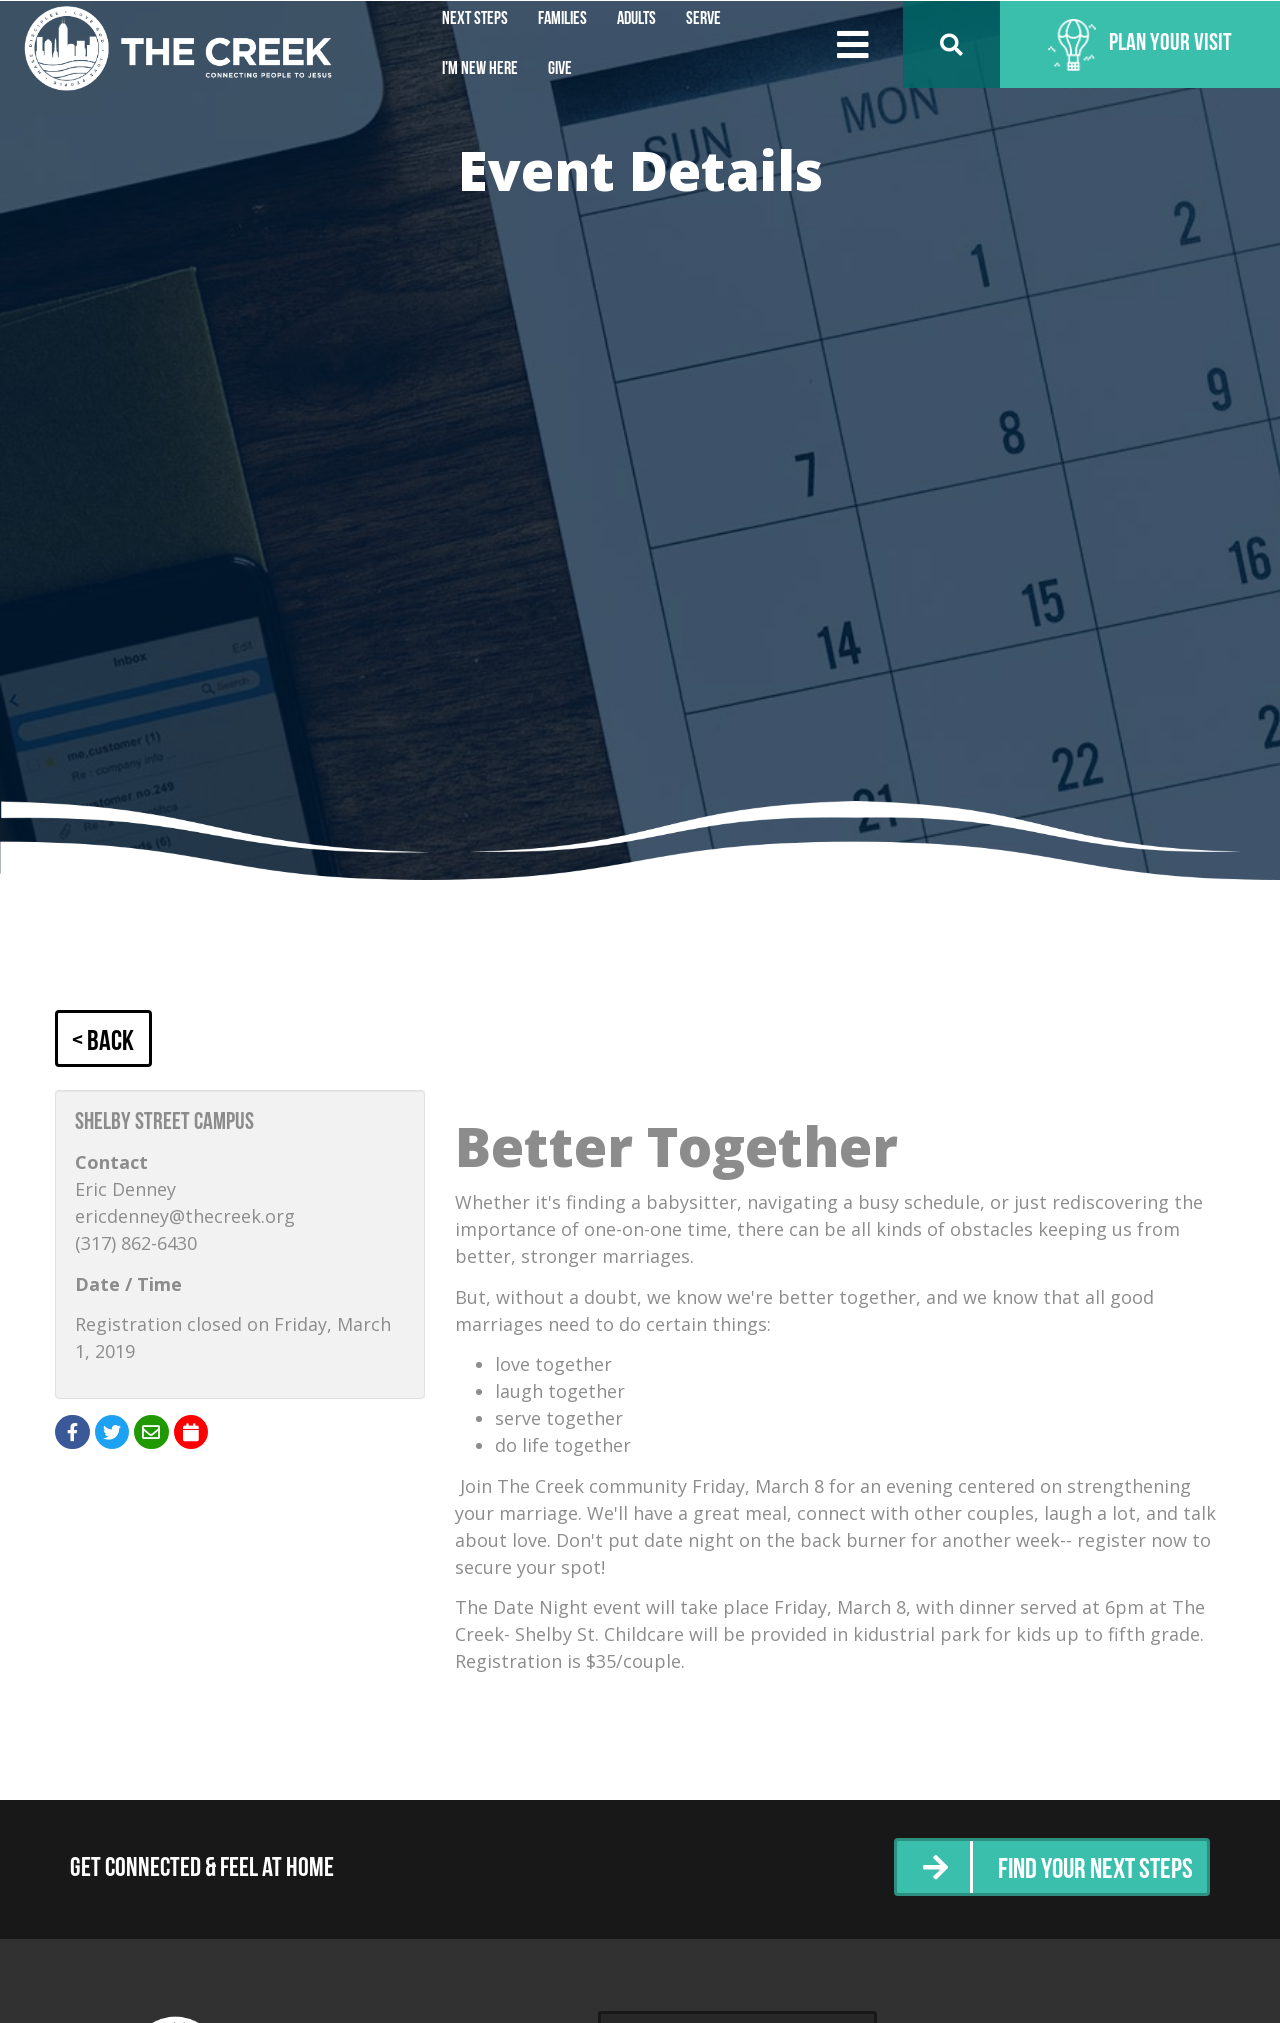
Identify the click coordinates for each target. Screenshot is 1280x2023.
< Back (105, 1041)
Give (560, 69)
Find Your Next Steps (1088, 1870)
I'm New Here (480, 69)
